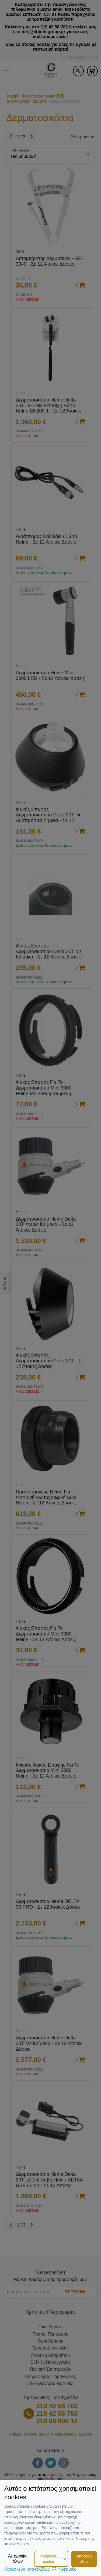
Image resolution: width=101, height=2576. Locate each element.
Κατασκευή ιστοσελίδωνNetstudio (40, 2569)
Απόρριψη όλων (18, 2558)
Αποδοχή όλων (84, 2559)
